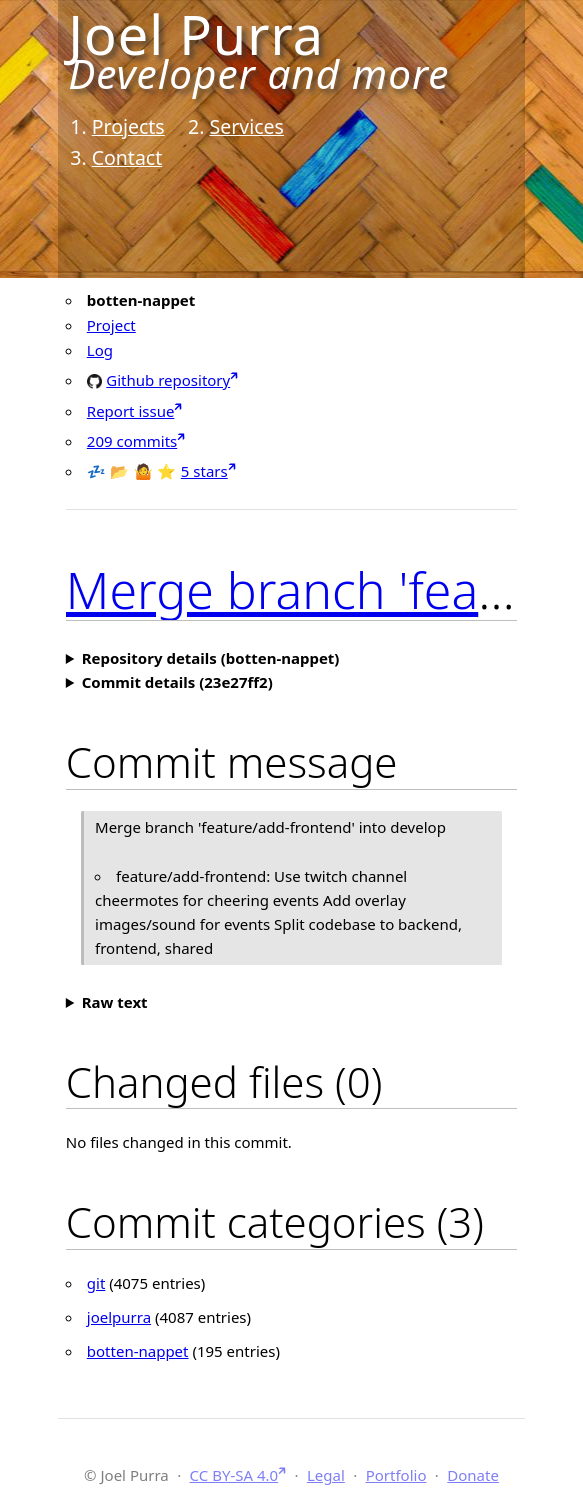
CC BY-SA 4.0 (234, 1475)
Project (111, 325)
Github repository (168, 379)
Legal (326, 1475)
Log (100, 350)
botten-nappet (138, 1351)
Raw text (115, 1002)
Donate (473, 1475)
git (96, 1283)
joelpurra (119, 1317)
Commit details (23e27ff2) (177, 682)
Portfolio (396, 1475)
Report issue (131, 411)
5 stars (204, 471)
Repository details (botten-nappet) (211, 658)
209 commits (132, 441)
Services (247, 126)
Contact (127, 157)
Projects (128, 126)
